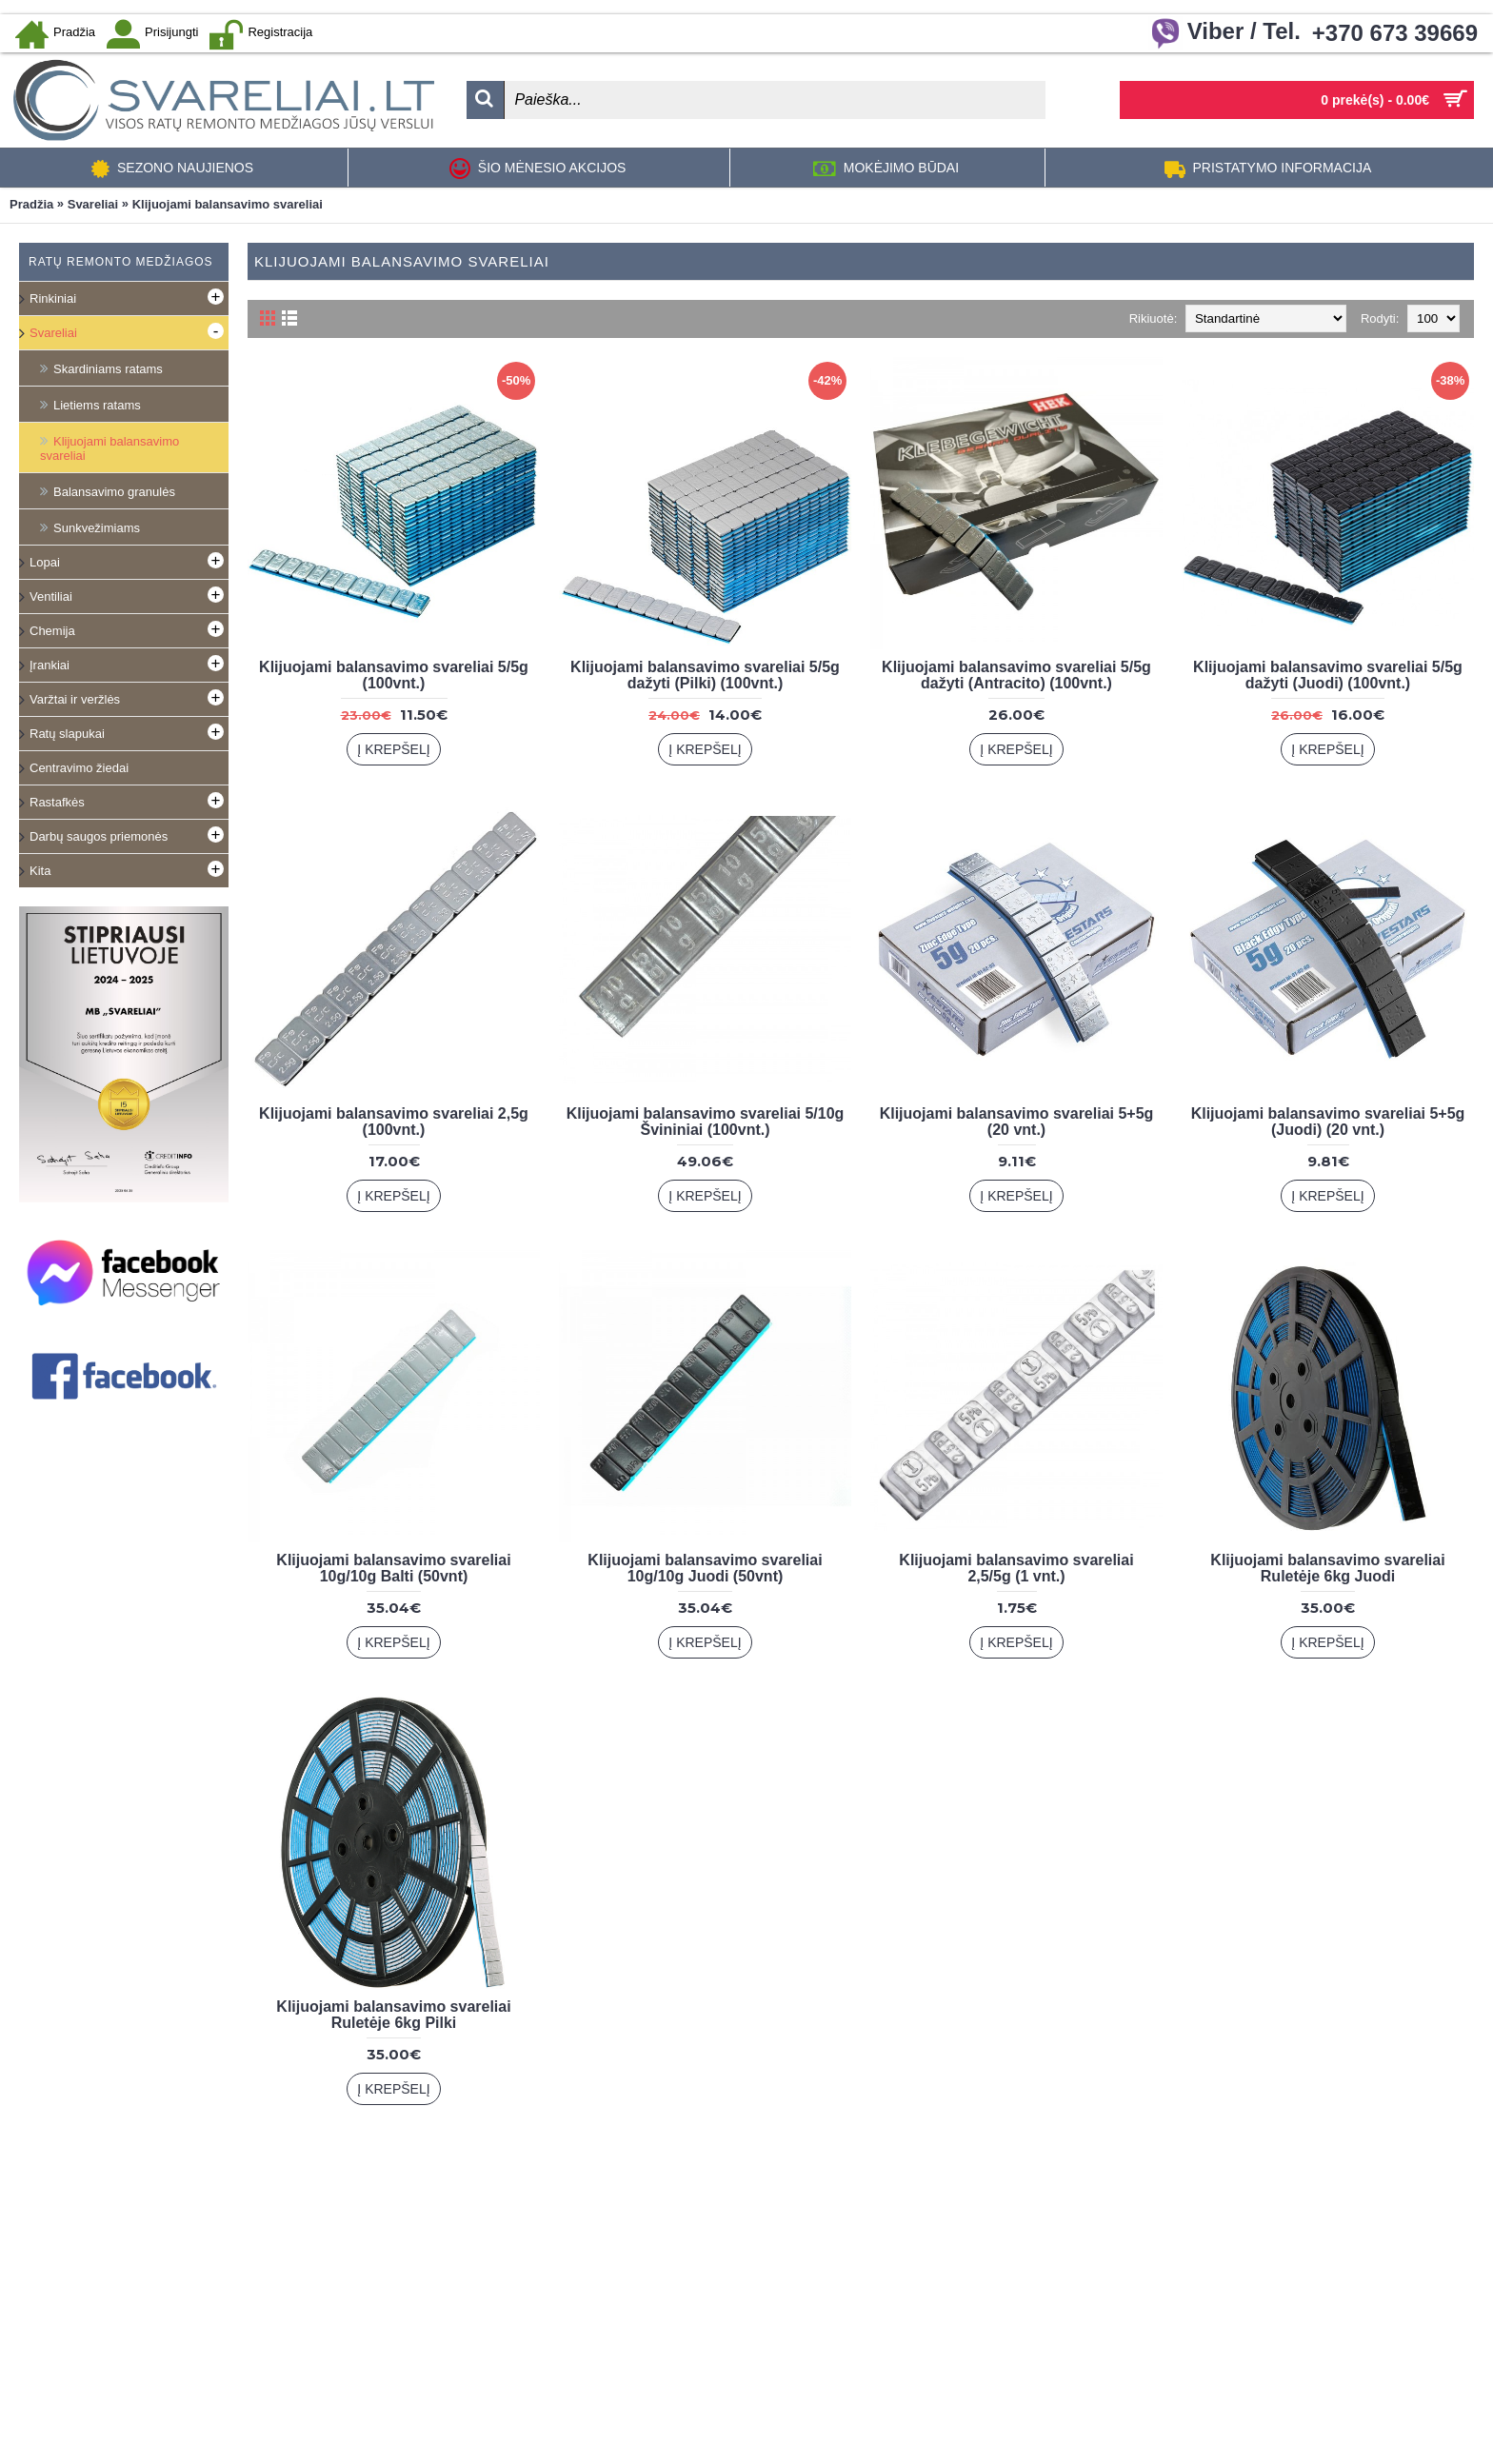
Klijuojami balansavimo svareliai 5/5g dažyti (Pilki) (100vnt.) (705, 675)
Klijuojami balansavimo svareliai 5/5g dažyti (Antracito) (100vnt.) (1016, 675)
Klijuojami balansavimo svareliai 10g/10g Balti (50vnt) (393, 1568)
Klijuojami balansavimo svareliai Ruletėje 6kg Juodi (1327, 1568)
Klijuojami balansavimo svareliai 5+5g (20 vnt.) (1017, 1121)
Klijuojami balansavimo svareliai (227, 204)
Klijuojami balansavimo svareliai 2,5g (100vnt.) (393, 1121)
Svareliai (93, 204)
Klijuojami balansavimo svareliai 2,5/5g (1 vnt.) (1016, 1568)
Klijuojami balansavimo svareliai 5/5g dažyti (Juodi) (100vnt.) (1328, 675)
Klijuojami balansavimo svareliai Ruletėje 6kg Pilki (393, 2014)
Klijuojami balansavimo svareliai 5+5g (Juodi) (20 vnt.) (1328, 1121)
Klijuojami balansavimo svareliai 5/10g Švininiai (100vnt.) (706, 1121)
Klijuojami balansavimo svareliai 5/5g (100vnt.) (393, 675)
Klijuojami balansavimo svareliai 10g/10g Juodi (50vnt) (704, 1568)
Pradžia (31, 204)
